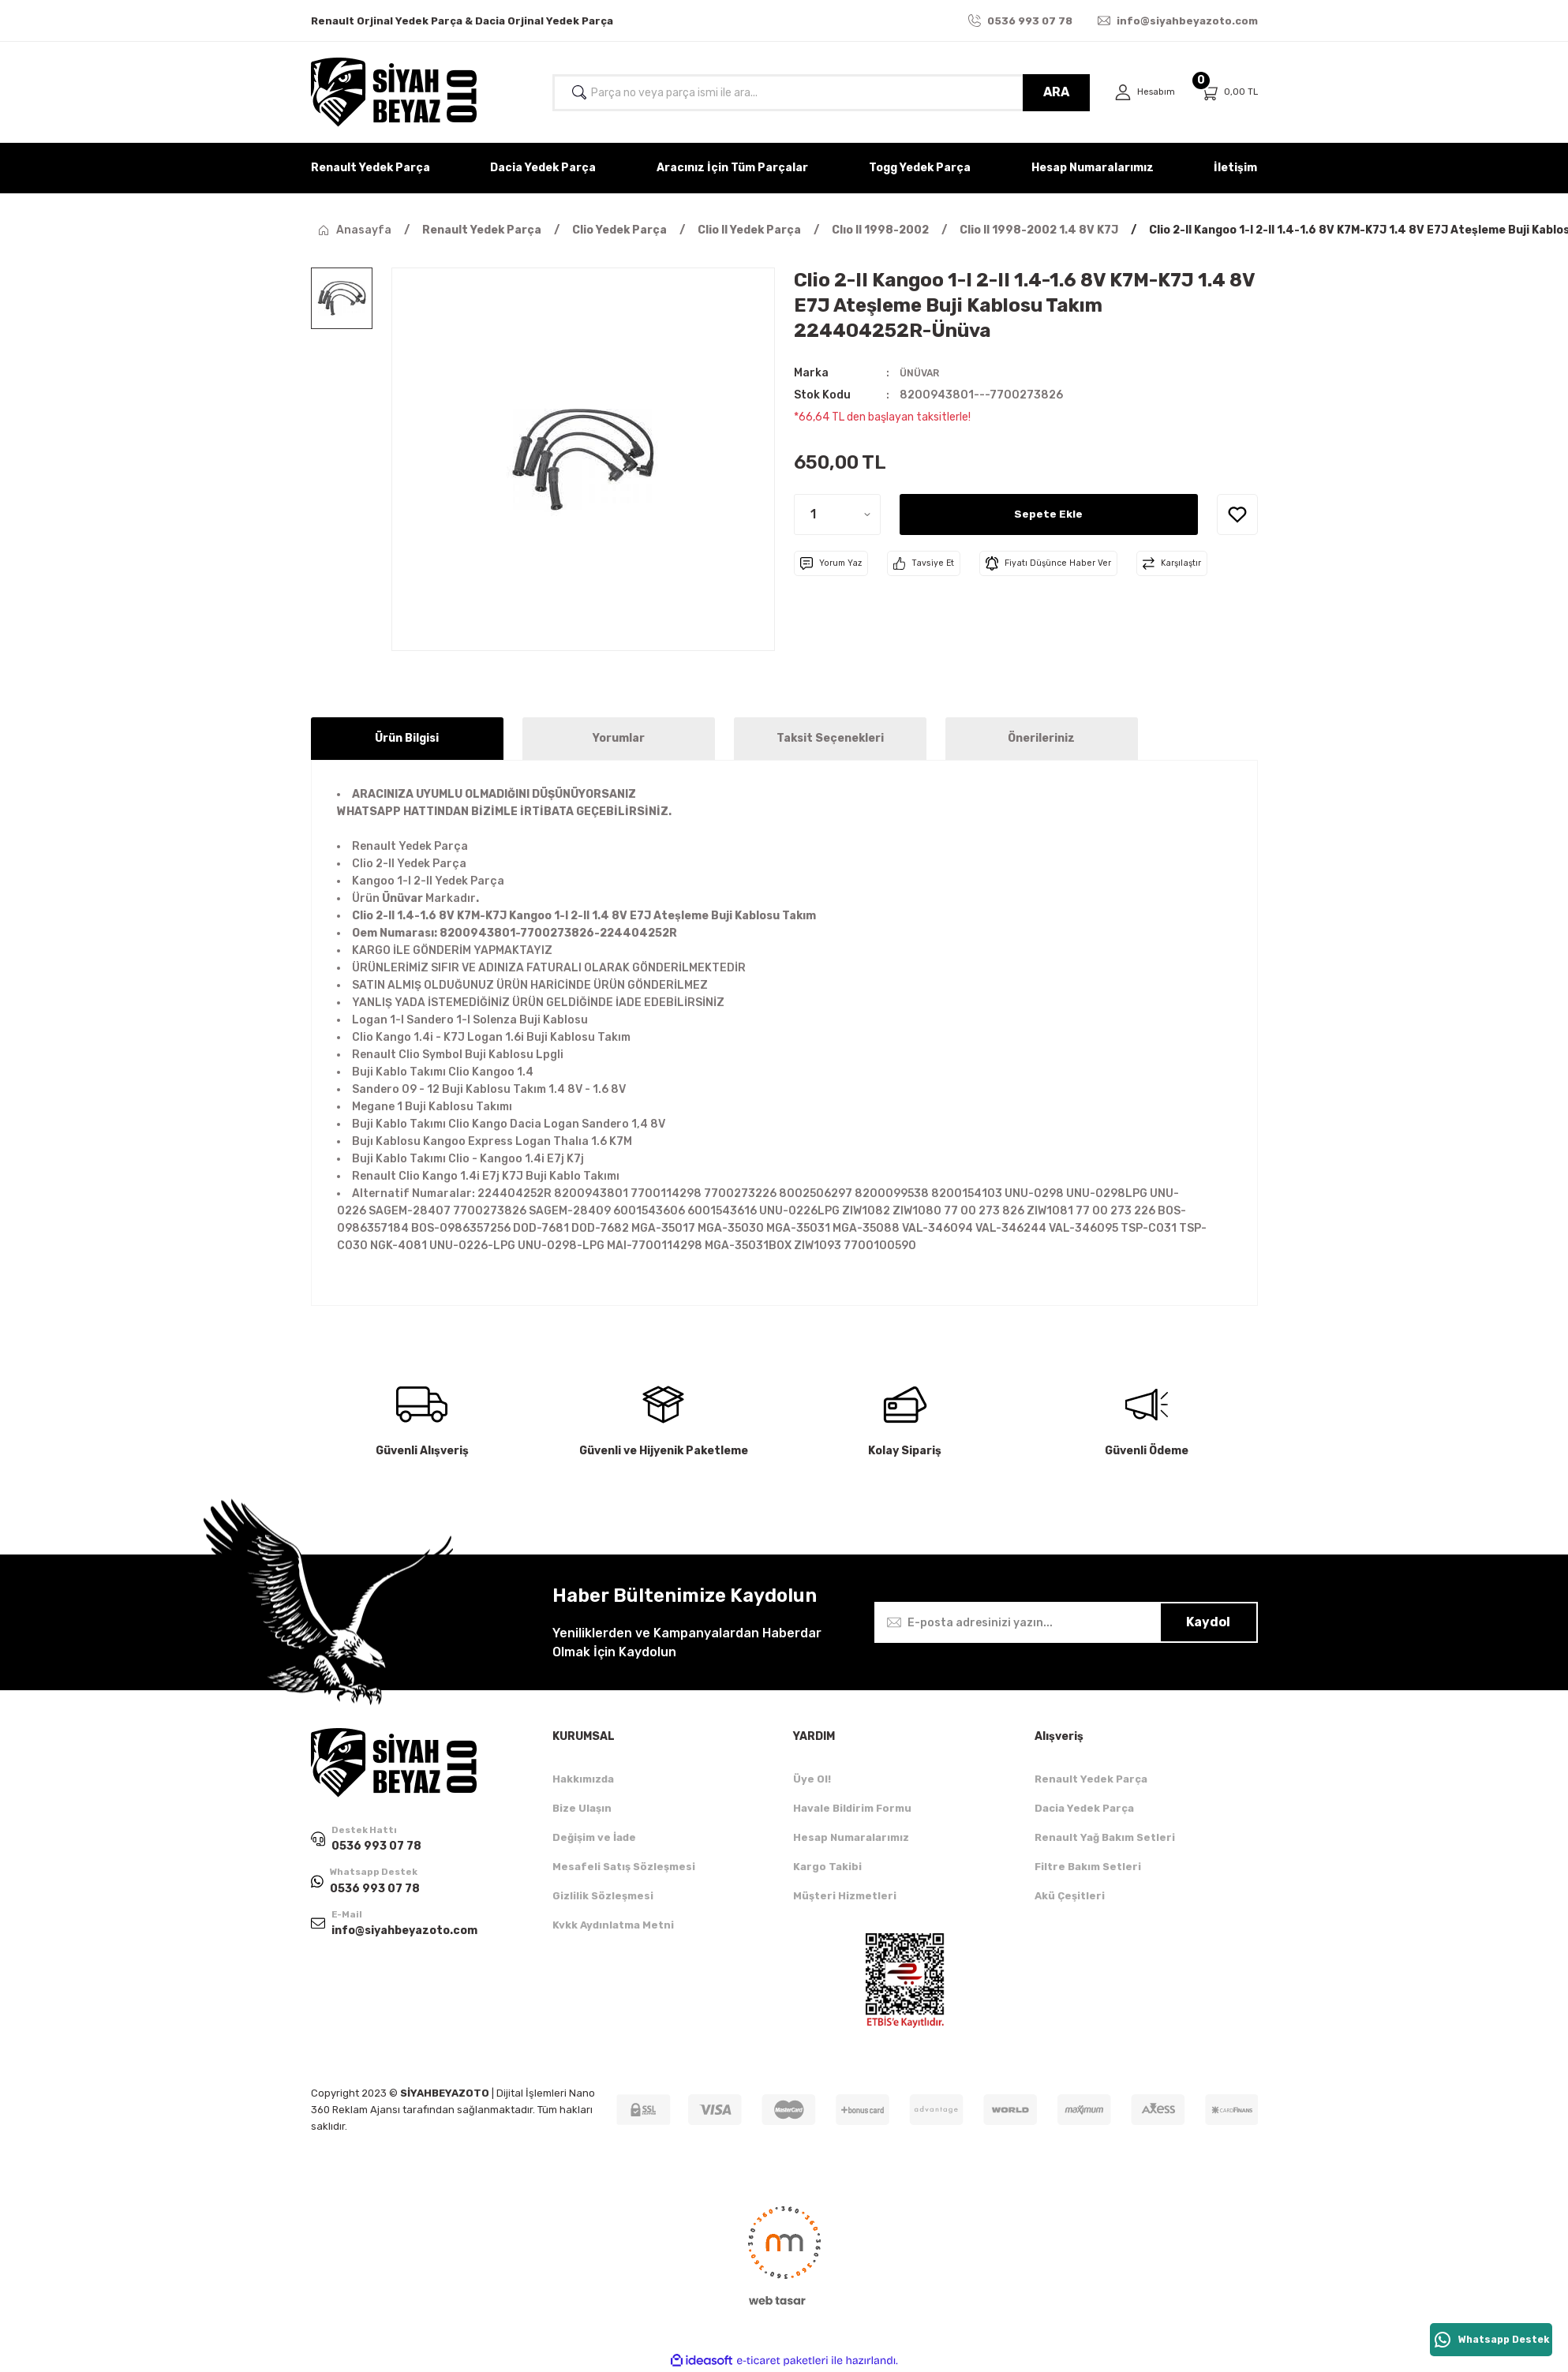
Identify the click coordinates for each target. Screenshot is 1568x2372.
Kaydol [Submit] (1208, 1621)
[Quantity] (837, 514)
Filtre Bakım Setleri (1088, 1867)
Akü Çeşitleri (1070, 1896)
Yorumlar (619, 738)
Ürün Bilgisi (407, 738)
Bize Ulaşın (582, 1808)
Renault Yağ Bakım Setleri (1105, 1837)
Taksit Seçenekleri (830, 738)
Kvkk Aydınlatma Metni (613, 1925)
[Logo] (394, 92)
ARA (1051, 91)
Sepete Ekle (1048, 514)
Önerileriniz (1041, 738)
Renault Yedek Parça (1091, 1779)
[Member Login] (1142, 92)
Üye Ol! (812, 1779)
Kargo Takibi (827, 1867)
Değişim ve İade (594, 1837)
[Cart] (1228, 92)
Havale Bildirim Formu (852, 1808)
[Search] (818, 92)
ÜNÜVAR (922, 373)
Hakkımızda (583, 1779)
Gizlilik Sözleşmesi (602, 1896)
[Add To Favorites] (1237, 514)
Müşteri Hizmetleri (844, 1896)
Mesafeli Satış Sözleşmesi (623, 1867)
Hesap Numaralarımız (851, 1837)
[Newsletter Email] (1066, 1622)
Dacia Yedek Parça (1084, 1808)
